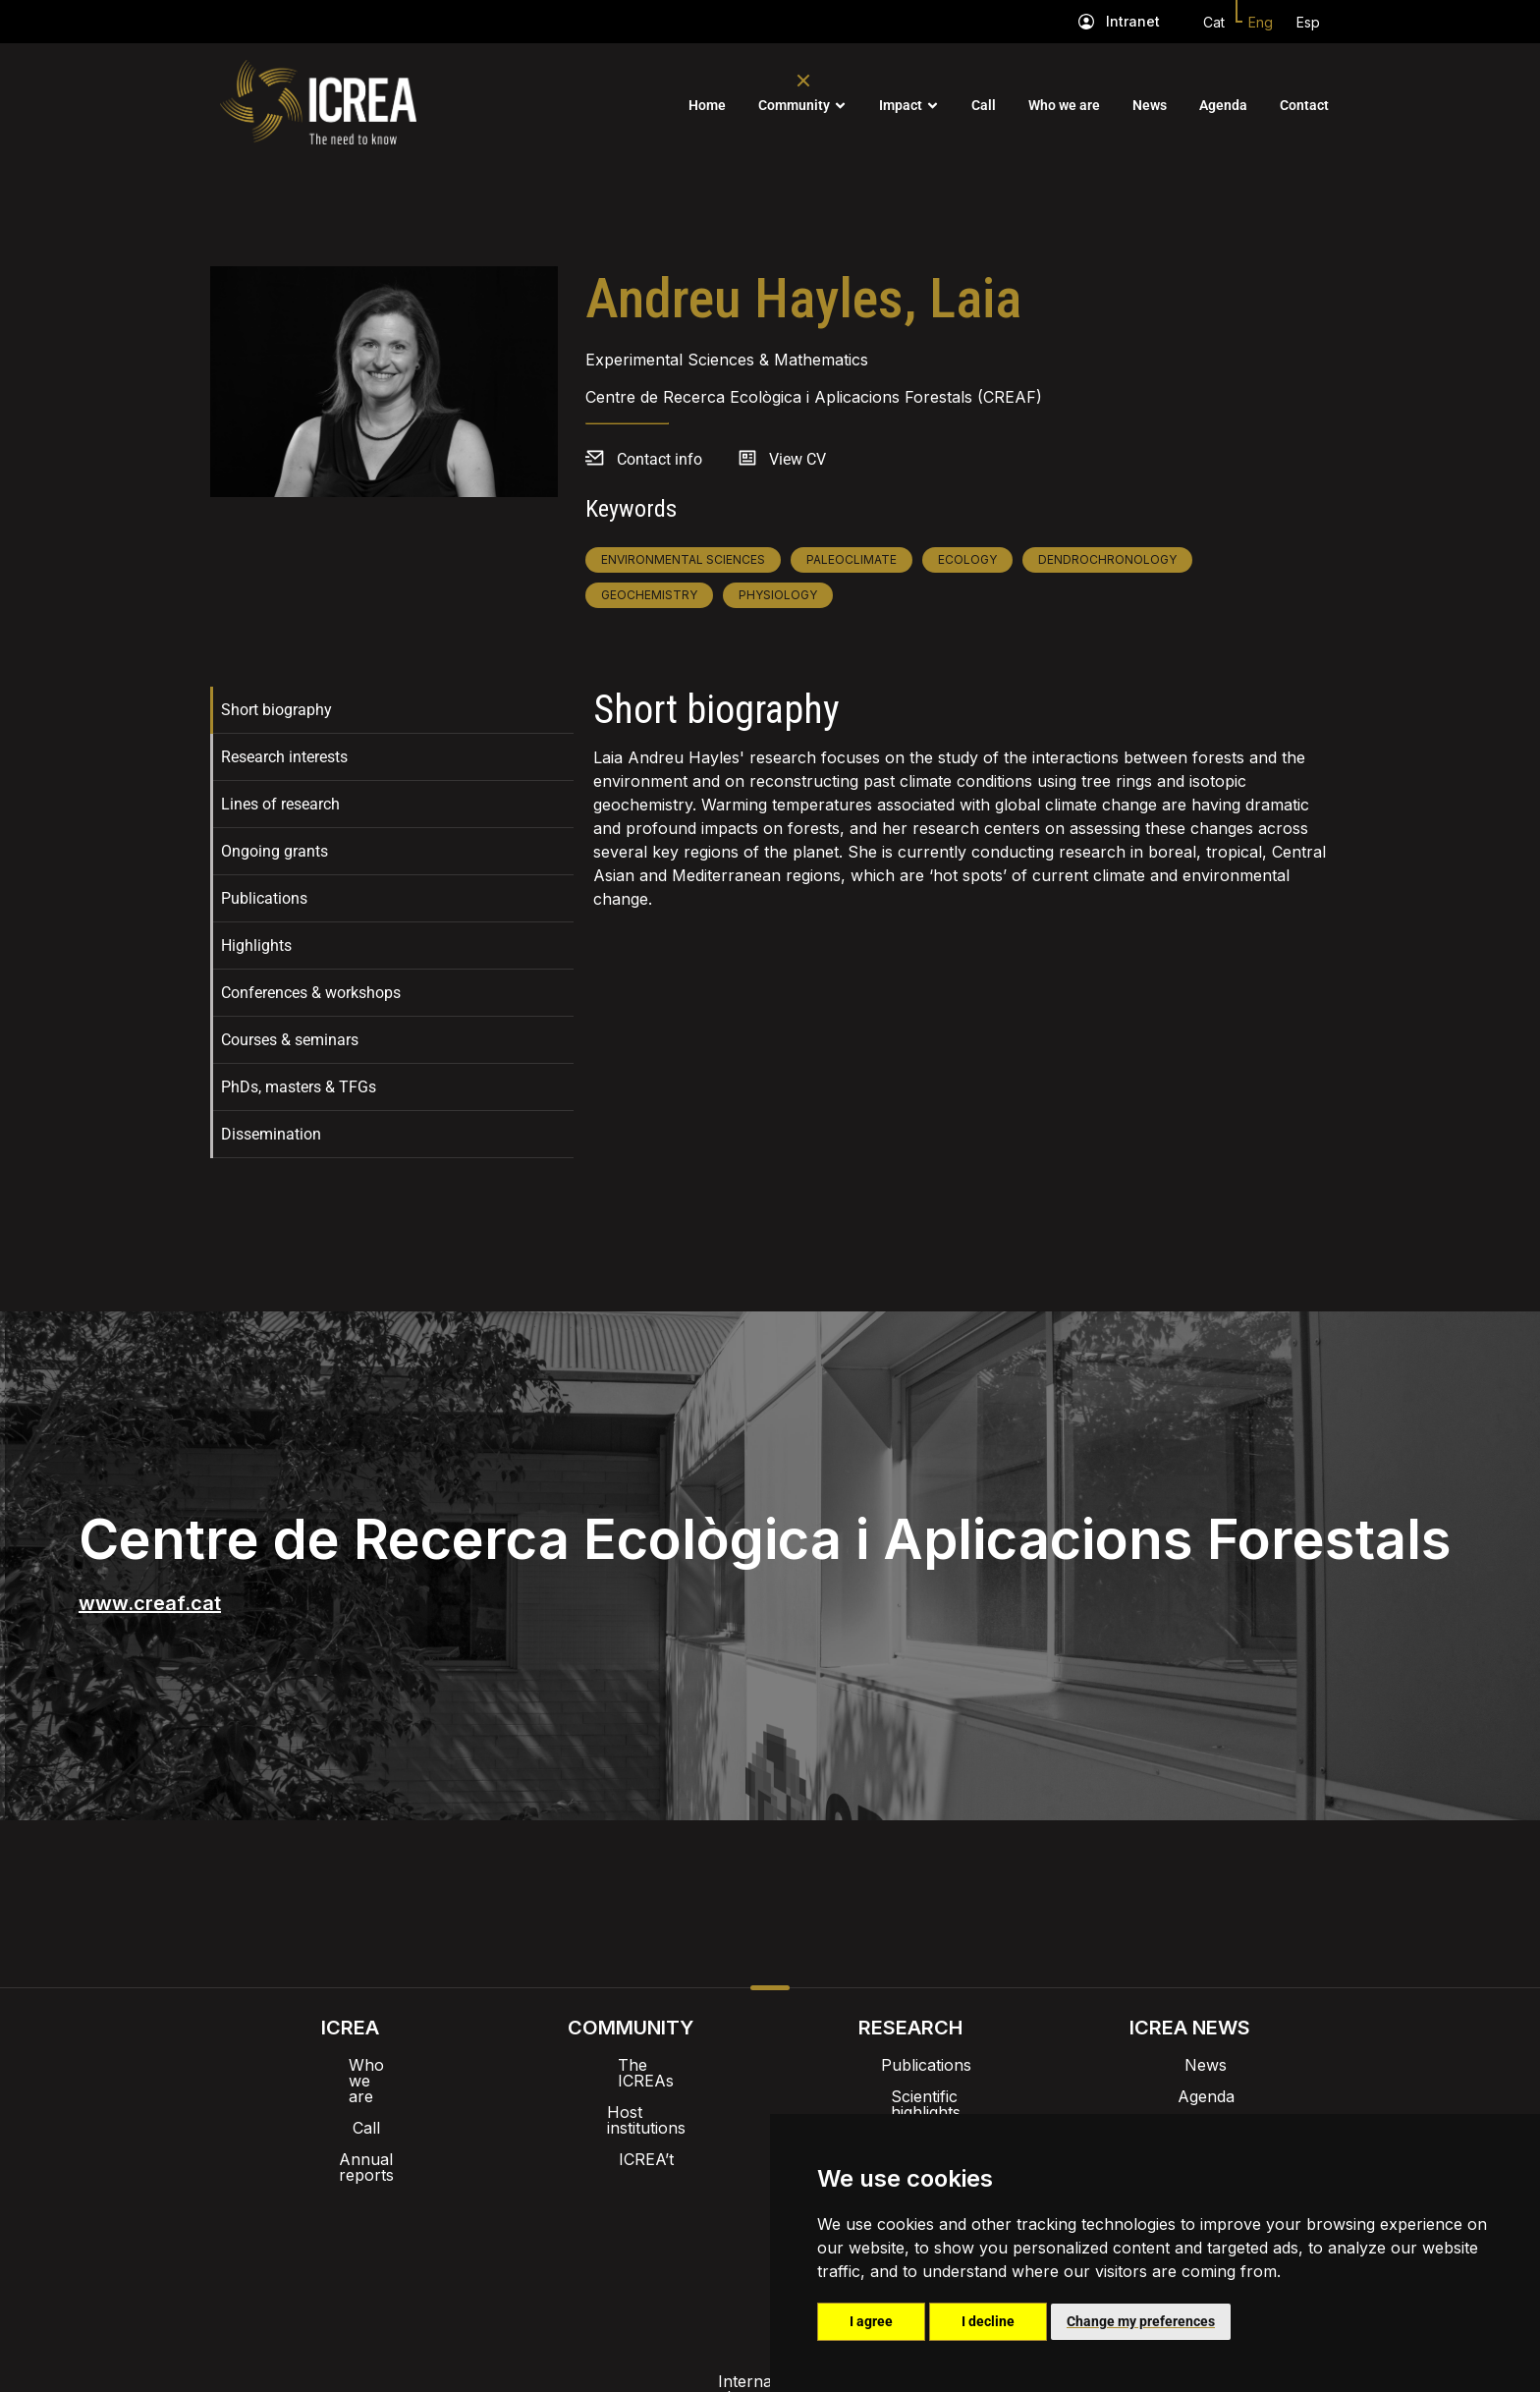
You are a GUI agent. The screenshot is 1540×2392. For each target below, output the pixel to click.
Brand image (702, 2188)
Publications (264, 898)
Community (794, 105)
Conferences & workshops (311, 992)
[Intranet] (1086, 21)
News (1149, 105)
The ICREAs (630, 2065)
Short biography (276, 709)
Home (707, 105)
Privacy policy (672, 2240)
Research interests (284, 757)
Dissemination (271, 1134)
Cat (1214, 22)
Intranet (1133, 21)
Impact (900, 105)
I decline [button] (988, 2321)
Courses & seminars (289, 1039)
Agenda (1223, 105)
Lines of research (280, 804)
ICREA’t (630, 2128)
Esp (1308, 22)
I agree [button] (871, 2321)
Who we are (1064, 105)
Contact (1304, 105)
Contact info (659, 459)
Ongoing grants (274, 851)
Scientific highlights (910, 2096)
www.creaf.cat (150, 1603)
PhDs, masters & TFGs (298, 1087)
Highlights (256, 945)
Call (983, 105)
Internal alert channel (507, 2240)
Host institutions (630, 2096)
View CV (797, 459)
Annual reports (351, 2128)
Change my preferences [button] (1141, 2321)
